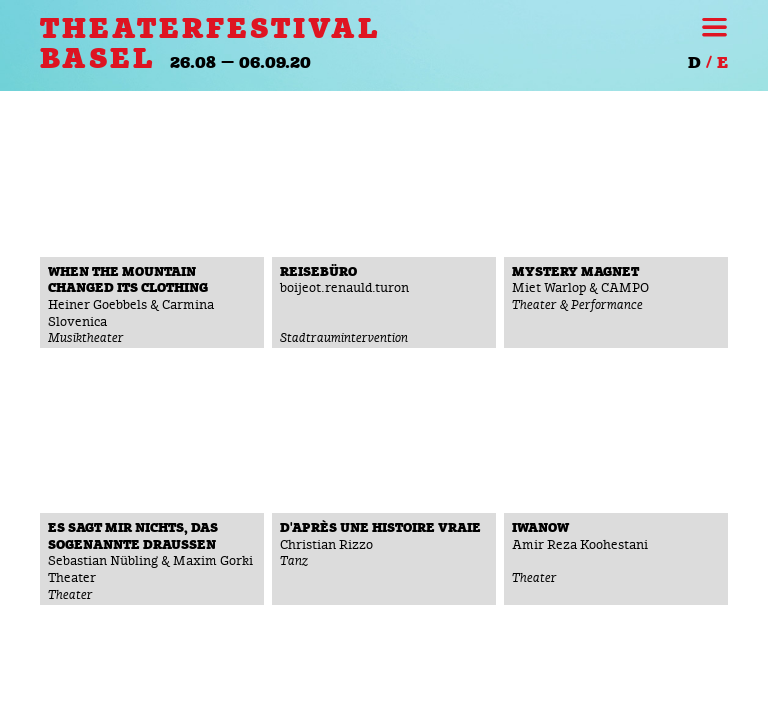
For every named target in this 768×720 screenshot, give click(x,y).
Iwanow (540, 528)
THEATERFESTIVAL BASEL (210, 44)
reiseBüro (318, 272)
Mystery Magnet (575, 272)
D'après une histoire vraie (380, 528)
